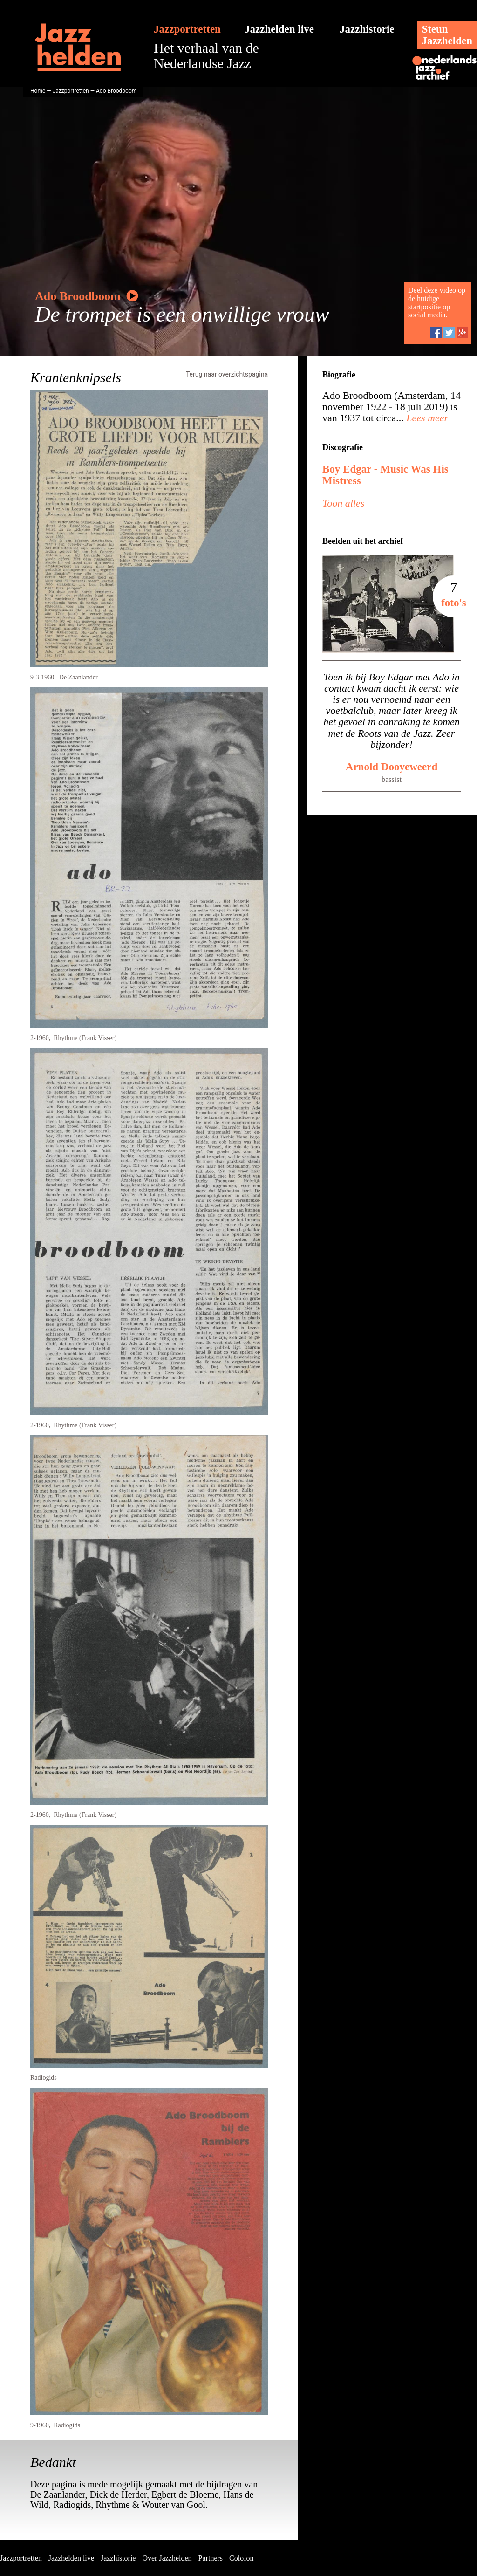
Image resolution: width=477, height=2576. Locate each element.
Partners (210, 2558)
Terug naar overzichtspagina (227, 374)
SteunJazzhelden (447, 35)
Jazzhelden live (279, 29)
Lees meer (426, 418)
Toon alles (343, 503)
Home (37, 91)
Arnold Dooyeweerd (391, 767)
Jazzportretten (187, 29)
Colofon (241, 2558)
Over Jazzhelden (166, 2558)
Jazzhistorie (367, 29)
